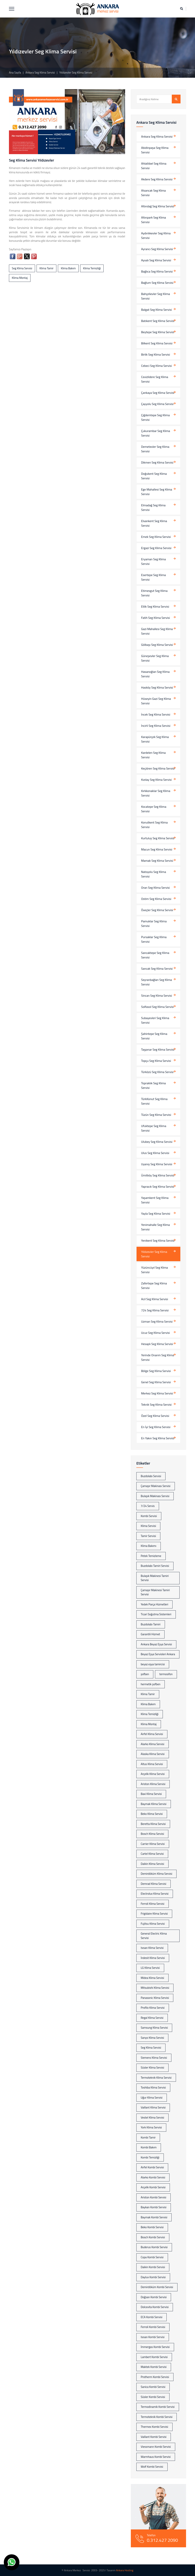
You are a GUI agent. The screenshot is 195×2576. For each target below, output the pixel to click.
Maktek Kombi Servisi (154, 2367)
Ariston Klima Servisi (153, 1784)
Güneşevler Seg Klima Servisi (155, 658)
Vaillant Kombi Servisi (153, 2437)
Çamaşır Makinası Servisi (155, 1486)
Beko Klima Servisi (152, 1814)
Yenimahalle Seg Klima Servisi (155, 1227)
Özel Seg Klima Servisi (155, 1415)
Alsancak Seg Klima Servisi (153, 192)
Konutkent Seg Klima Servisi (154, 824)
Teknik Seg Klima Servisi (156, 1404)
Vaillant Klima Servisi (153, 2107)
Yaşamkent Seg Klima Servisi (155, 1200)
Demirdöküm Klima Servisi (156, 1873)
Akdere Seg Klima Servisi (157, 179)
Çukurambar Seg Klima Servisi (155, 433)
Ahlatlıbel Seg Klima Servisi (153, 165)
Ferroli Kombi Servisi (153, 2327)
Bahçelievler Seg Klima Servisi (155, 296)
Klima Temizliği (92, 268)
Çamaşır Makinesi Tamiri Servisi (155, 1592)
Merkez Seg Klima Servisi (157, 1393)
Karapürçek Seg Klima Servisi (155, 739)
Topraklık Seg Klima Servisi (153, 1085)
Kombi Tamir (148, 2137)
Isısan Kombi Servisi (153, 2337)
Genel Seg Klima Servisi (156, 1382)
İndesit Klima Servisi (153, 1958)
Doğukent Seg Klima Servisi (154, 475)
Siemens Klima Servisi (154, 2057)
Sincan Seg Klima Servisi (156, 995)
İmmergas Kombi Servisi (155, 2347)
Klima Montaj (20, 278)
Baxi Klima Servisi (151, 1794)
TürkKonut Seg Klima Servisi (154, 1101)
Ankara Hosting (124, 2570)
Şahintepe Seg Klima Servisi (154, 1036)
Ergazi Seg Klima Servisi (156, 548)
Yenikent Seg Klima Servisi (157, 1240)
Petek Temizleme (151, 1556)
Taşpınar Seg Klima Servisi (157, 1049)
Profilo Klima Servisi (153, 2007)
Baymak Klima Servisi (153, 1804)
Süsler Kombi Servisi (153, 2397)
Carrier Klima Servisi (153, 1844)
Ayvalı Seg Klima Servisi (156, 260)
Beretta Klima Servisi (153, 1824)
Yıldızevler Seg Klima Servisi (154, 1254)
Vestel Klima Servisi (152, 2117)
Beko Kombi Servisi (152, 2227)
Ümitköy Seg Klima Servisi (157, 1175)
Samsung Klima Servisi (154, 2027)
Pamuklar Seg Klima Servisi (154, 923)
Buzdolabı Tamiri (151, 1624)
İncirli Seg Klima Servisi (155, 725)
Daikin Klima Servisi (152, 1864)
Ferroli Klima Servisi (152, 1903)
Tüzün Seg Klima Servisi (156, 1114)
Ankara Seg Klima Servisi (40, 72)
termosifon (166, 1674)
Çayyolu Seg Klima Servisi (157, 404)
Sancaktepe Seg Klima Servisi (155, 955)
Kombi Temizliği (150, 2157)
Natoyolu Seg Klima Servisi (153, 874)
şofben (145, 1674)
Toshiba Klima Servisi (153, 2087)
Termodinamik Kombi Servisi (158, 2407)
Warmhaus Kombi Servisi (156, 2457)
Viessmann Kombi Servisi (156, 2446)
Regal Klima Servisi (152, 2018)
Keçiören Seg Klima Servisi (158, 768)
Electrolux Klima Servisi (155, 1893)
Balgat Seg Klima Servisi (156, 309)
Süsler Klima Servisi (152, 2067)
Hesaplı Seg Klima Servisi (157, 1344)
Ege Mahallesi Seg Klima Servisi (156, 491)
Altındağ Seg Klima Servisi (157, 206)
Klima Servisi (148, 1526)
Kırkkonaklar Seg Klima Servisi (155, 793)
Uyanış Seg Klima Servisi (156, 1164)
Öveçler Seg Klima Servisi (157, 910)
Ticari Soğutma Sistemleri (156, 1614)
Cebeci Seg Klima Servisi (156, 365)
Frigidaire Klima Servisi (154, 1913)
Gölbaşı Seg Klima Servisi (157, 644)
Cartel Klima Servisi (152, 1854)
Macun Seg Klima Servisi (156, 849)
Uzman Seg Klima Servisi (157, 1321)
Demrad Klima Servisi (153, 1884)
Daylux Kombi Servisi (153, 2277)
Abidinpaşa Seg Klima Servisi (155, 150)
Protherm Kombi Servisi (155, 2377)
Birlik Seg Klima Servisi (155, 354)
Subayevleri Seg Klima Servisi (155, 1020)
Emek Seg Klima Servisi (156, 536)
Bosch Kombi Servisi (153, 2237)
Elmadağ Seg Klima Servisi (153, 507)
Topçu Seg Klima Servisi (156, 1060)
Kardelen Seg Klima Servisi (153, 754)
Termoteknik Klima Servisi (156, 2077)
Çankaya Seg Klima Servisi (157, 392)
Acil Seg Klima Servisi (154, 1299)
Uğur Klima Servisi (151, 2097)
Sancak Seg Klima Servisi (157, 968)
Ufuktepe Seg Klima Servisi (153, 1128)
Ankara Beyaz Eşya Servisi (156, 1644)
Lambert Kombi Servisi (154, 2357)
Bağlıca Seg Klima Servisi (157, 271)
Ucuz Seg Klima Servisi (155, 1332)
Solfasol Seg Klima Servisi (157, 1006)
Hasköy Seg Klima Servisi (157, 687)
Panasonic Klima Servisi (155, 1998)
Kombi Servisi (149, 1516)
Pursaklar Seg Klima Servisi (154, 939)
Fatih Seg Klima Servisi (155, 617)
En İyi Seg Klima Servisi (155, 1427)
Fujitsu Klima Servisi (153, 1923)
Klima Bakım (68, 268)
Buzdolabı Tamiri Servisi (155, 1566)
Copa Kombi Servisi (152, 2257)
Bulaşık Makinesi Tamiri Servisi (155, 1578)
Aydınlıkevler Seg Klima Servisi (156, 235)
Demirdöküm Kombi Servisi (157, 2287)
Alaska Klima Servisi (153, 1754)
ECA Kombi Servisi (151, 2317)
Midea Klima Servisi (152, 1978)
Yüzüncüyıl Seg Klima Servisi (154, 1269)
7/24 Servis (148, 1506)
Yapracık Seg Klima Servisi (157, 1186)
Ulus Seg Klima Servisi (155, 1153)
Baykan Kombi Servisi (153, 2207)
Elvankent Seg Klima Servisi (154, 523)
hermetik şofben (150, 1684)
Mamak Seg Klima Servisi (157, 860)
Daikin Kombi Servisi (153, 2267)
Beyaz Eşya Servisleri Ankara (158, 1654)
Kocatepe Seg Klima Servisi (153, 808)
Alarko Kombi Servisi (153, 2177)
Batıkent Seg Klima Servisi (157, 321)
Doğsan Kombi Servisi (154, 2297)
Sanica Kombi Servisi (153, 2387)
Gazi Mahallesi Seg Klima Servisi (157, 631)
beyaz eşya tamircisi (153, 1664)
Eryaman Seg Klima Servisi (153, 561)
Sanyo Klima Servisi (152, 2037)
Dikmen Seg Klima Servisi (157, 462)
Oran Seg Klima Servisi (155, 887)
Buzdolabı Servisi (151, 1476)
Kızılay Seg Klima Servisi (156, 779)
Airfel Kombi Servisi (152, 2167)
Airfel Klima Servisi (152, 1734)
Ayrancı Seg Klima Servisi (157, 249)
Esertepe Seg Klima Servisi (153, 577)
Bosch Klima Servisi (152, 1834)
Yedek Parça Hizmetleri (154, 1604)
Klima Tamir (46, 268)
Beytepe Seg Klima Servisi (157, 332)
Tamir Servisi (148, 1536)
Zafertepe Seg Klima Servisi (154, 1285)
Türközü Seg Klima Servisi (157, 1072)
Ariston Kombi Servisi (153, 2197)
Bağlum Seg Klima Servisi (157, 282)
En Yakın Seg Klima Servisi (157, 1438)
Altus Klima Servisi (152, 1764)
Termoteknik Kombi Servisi (156, 2417)
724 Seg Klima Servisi (155, 1310)
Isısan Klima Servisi (152, 1948)
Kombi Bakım (149, 2147)
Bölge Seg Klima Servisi (156, 1371)
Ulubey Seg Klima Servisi (156, 1141)
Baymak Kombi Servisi (154, 2217)
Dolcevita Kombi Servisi (155, 2307)
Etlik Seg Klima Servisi (155, 606)
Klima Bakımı (148, 1546)
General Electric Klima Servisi (154, 1935)
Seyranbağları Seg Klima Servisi (156, 982)
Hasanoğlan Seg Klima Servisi (155, 673)
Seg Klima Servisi (22, 268)
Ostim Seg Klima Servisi (156, 898)
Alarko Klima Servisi (152, 1744)
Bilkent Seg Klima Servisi (156, 343)
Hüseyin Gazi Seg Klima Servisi (156, 700)
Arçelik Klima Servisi (153, 1774)
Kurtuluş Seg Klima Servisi (157, 838)
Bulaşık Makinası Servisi (155, 1496)
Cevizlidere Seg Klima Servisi (154, 379)
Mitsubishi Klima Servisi (155, 1988)
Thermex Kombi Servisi (154, 2427)
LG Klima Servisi (150, 1968)
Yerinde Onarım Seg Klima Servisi (157, 1357)
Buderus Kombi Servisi (154, 2247)
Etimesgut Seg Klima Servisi (154, 593)
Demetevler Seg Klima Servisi (155, 448)
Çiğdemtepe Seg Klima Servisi (155, 417)
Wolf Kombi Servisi (152, 2466)
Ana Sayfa (15, 72)
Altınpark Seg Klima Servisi (153, 219)
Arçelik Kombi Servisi (153, 2187)
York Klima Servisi (151, 2127)
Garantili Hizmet (150, 1634)
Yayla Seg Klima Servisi (155, 1213)
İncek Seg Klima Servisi (155, 714)
